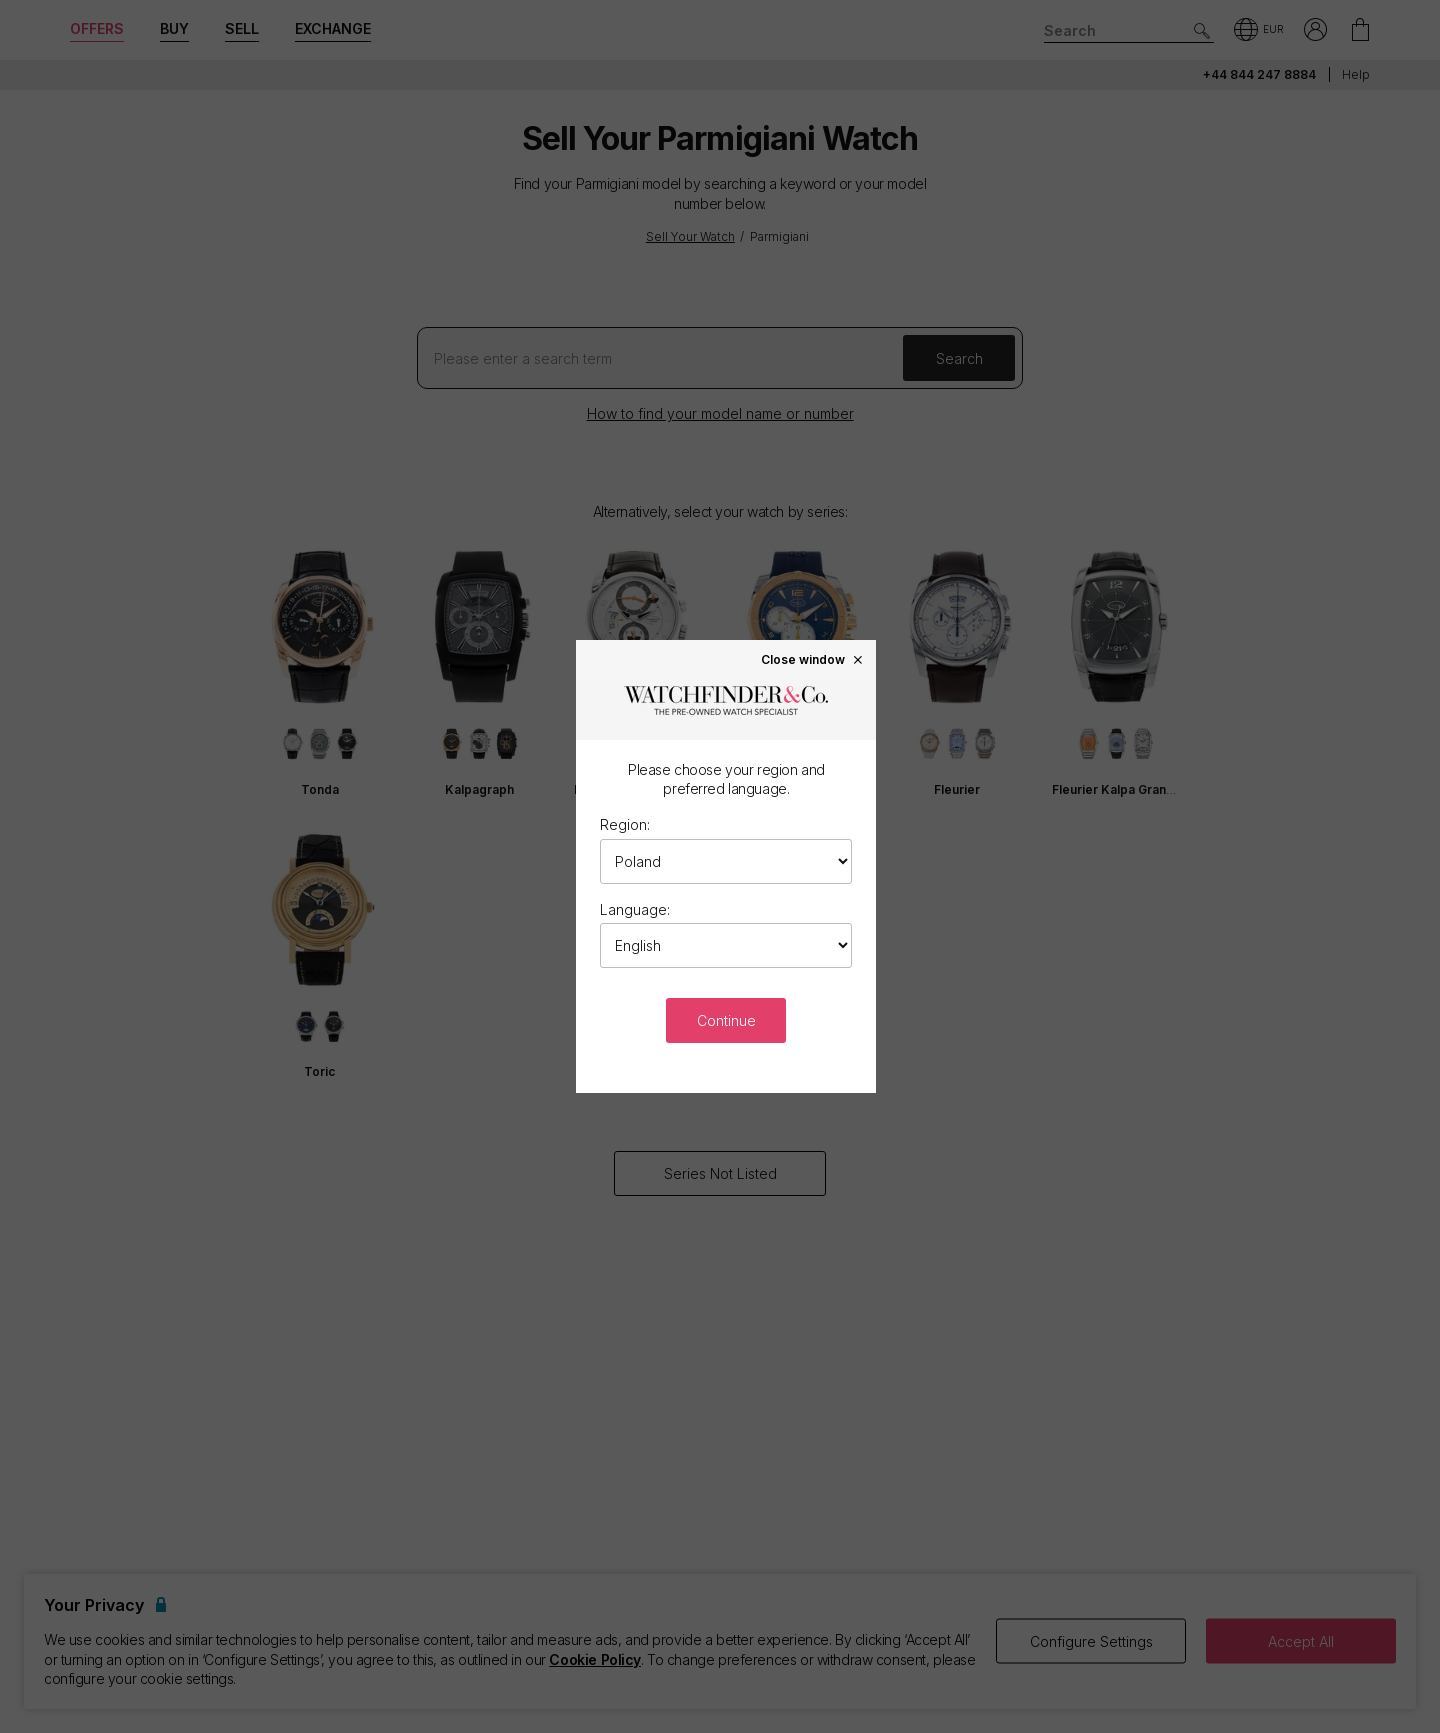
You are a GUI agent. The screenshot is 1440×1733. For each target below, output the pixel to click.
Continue (726, 1020)
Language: (635, 909)
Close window (813, 659)
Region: (625, 824)
